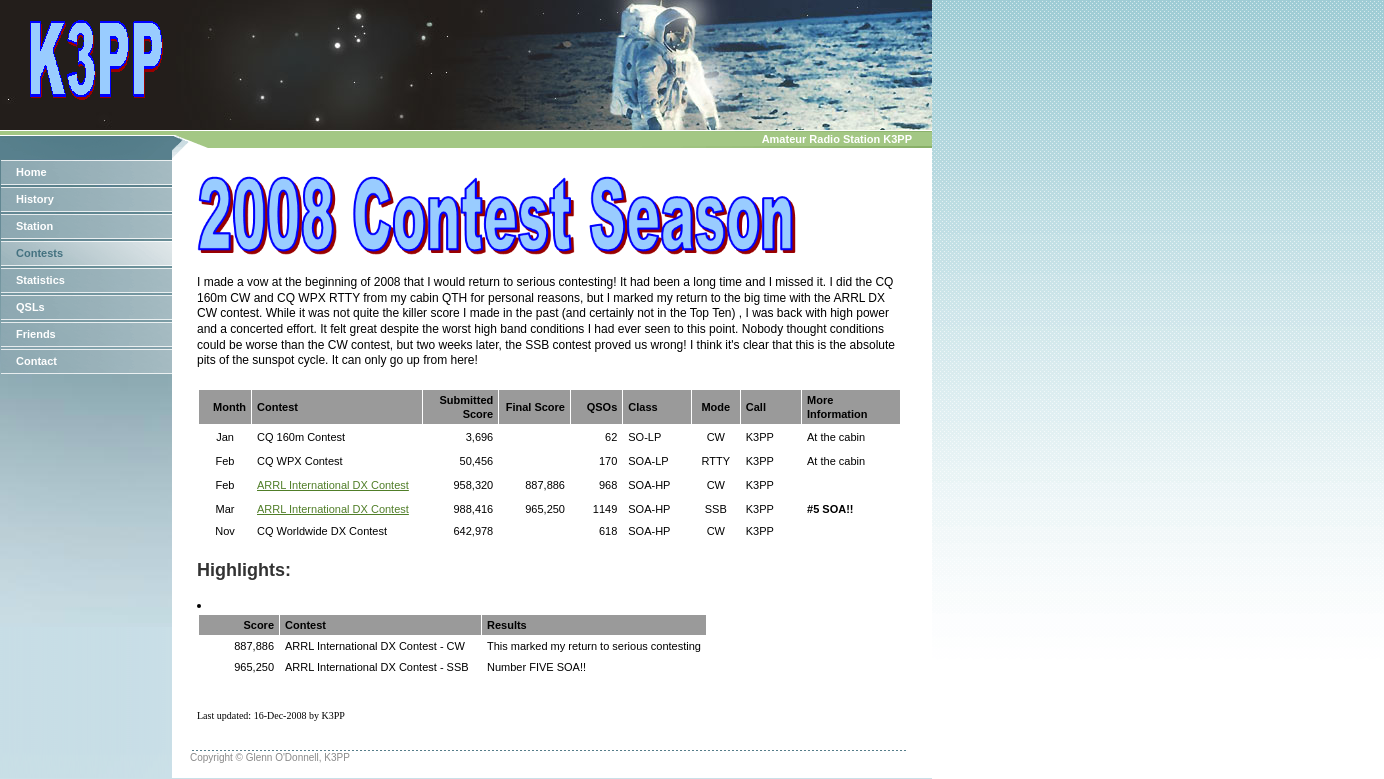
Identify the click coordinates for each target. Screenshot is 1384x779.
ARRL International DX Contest (333, 485)
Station (34, 226)
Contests (39, 253)
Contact (36, 361)
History (35, 199)
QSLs (30, 307)
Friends (36, 334)
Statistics (40, 280)
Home (31, 172)
